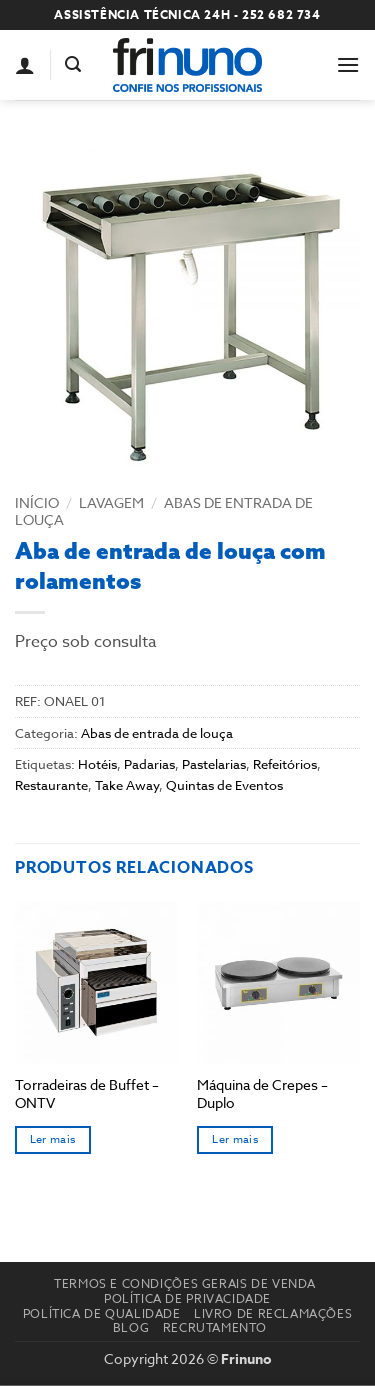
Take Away (127, 785)
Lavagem (111, 502)
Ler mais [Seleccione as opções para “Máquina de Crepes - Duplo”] (235, 1139)
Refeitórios (285, 764)
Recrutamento (215, 1327)
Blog (131, 1327)
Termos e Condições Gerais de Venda (185, 1283)
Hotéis (97, 764)
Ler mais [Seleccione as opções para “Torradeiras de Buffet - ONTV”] (53, 1139)
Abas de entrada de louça (164, 511)
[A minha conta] (25, 65)
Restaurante (51, 785)
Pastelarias (214, 764)
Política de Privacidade (187, 1298)
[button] (73, 64)
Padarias (149, 764)
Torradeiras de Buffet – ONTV (87, 1093)
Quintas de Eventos (224, 785)
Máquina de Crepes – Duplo (262, 1093)
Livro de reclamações (273, 1313)
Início (37, 502)
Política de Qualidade (102, 1313)
